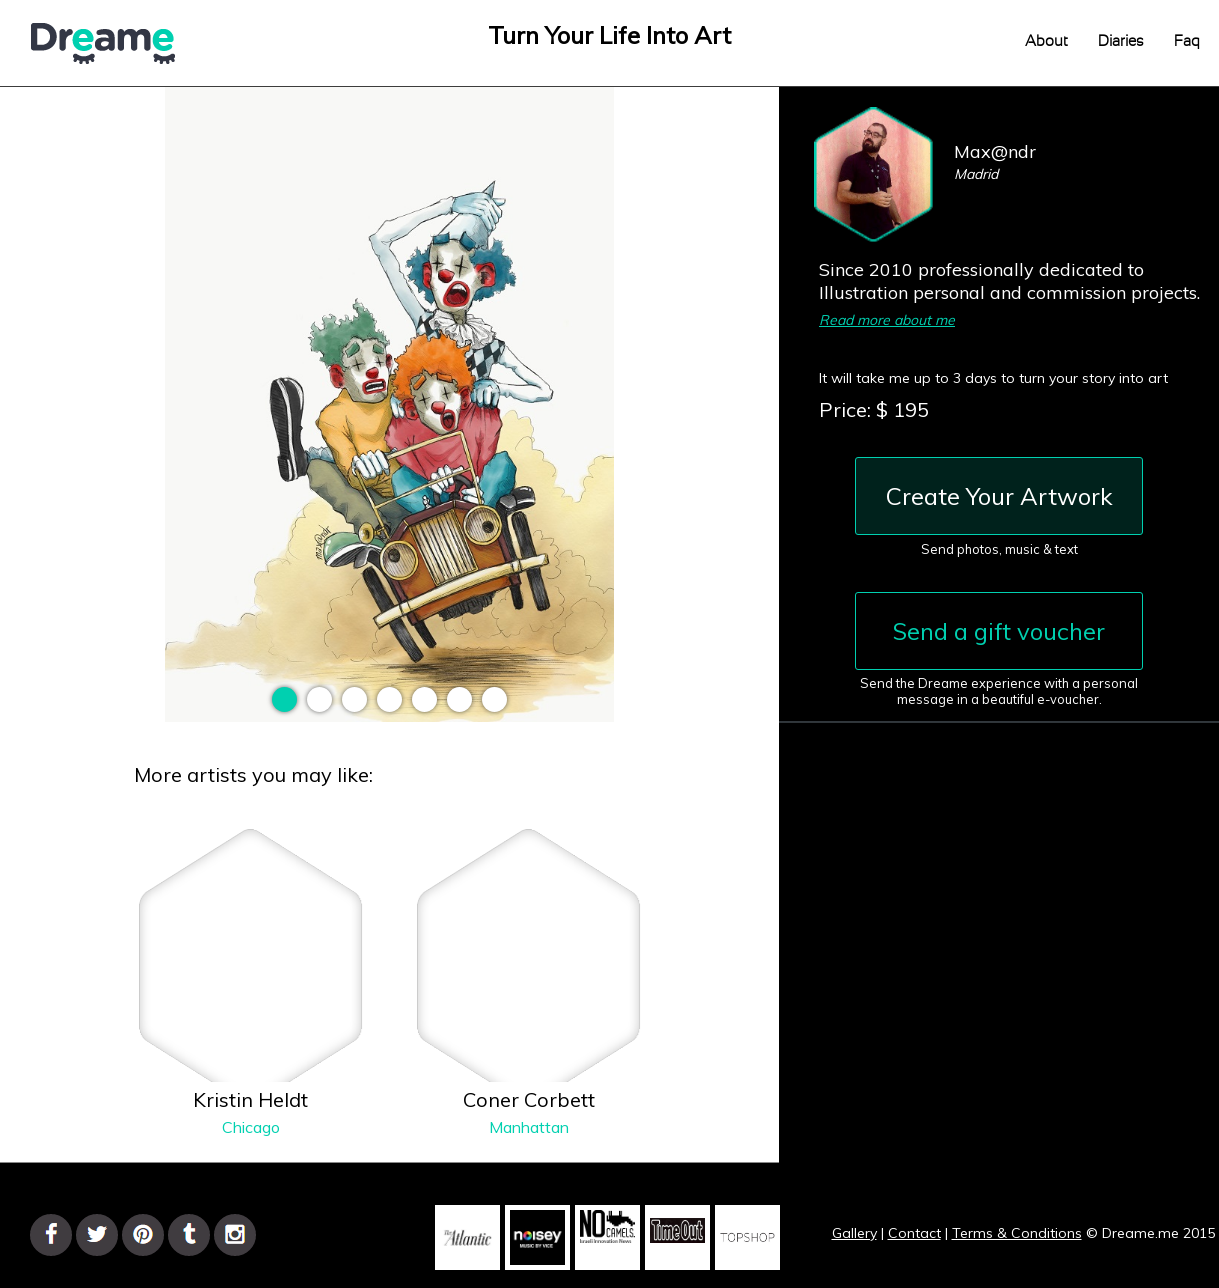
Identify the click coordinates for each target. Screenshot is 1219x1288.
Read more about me (887, 320)
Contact (914, 1233)
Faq (1187, 41)
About (1046, 41)
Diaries (1121, 41)
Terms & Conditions (1017, 1233)
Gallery (854, 1233)
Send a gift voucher (999, 631)
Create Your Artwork (999, 496)
